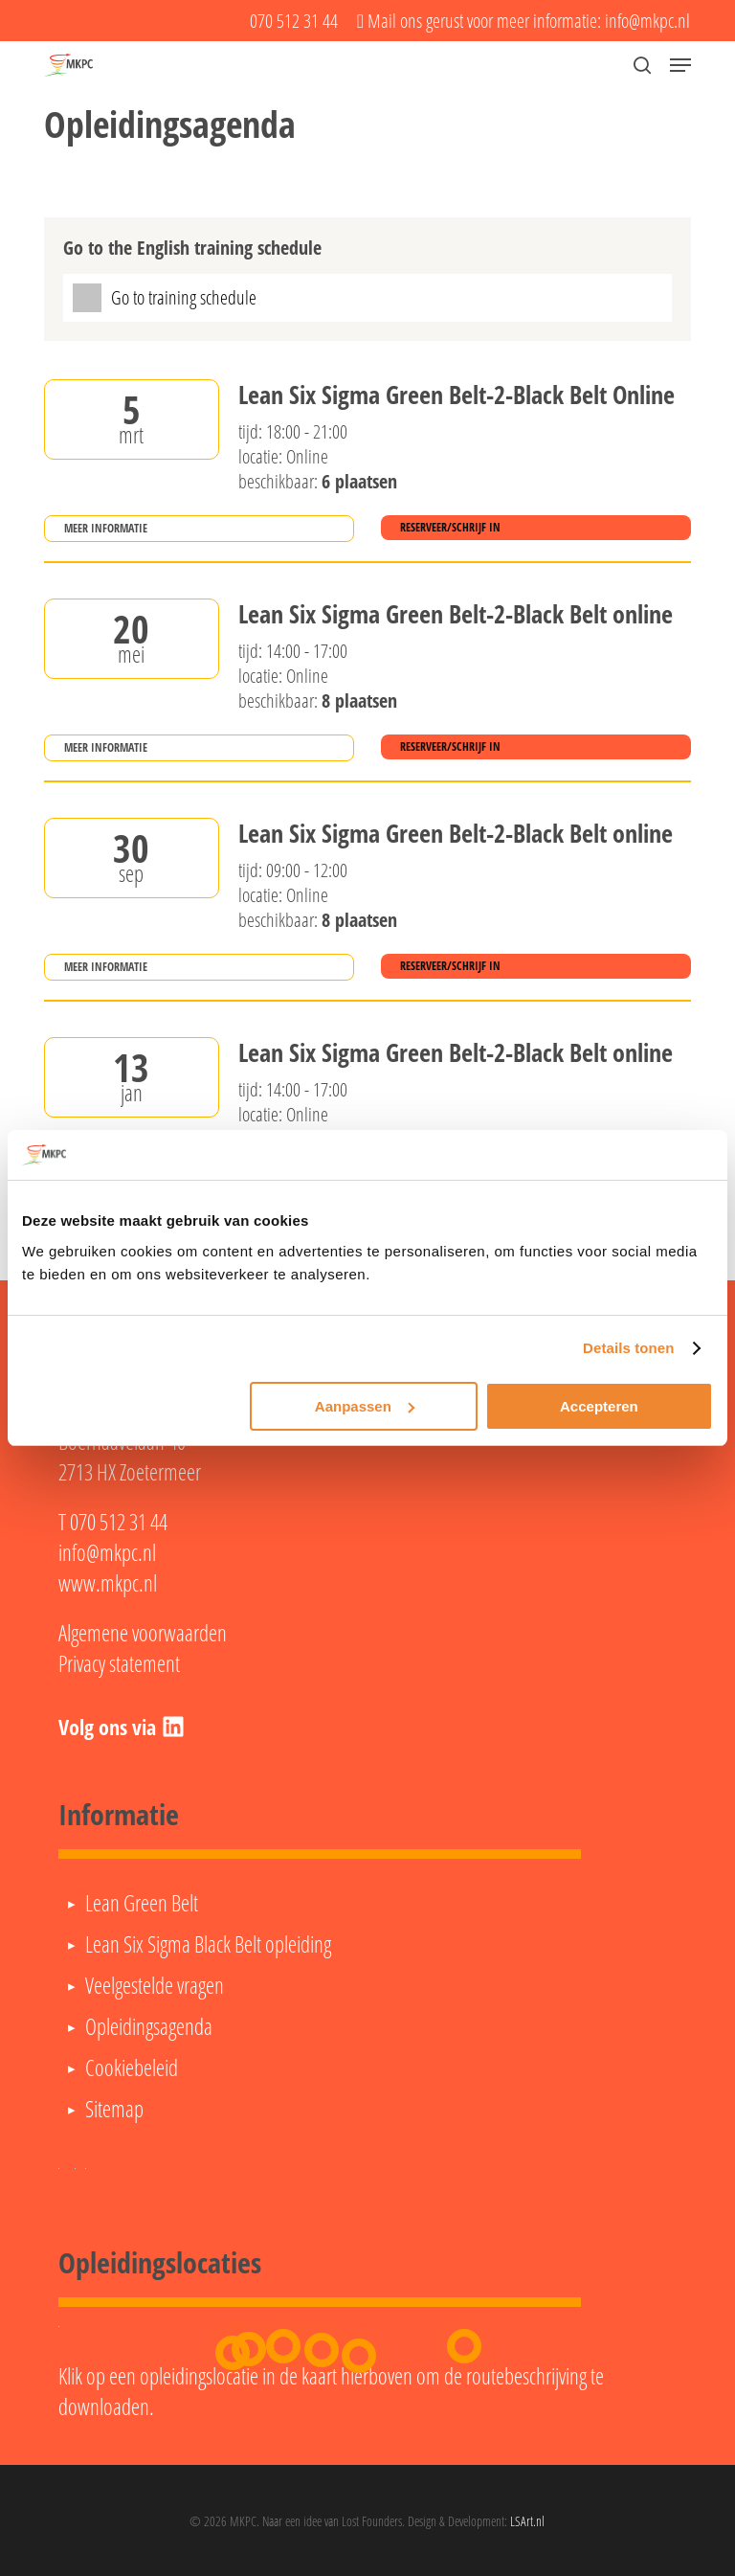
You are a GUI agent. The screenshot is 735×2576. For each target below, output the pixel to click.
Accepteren (599, 1406)
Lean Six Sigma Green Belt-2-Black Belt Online (456, 395)
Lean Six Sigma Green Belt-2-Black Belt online (455, 615)
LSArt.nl (527, 2521)
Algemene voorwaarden (142, 1632)
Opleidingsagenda (148, 2026)
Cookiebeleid (131, 2067)
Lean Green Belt (141, 1902)
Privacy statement (119, 1663)
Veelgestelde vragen (154, 1985)
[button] (680, 65)
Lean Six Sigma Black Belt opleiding (208, 1944)
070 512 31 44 (118, 1521)
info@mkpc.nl (107, 1552)
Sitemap (114, 2108)
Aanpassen (364, 1406)
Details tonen (628, 1348)
